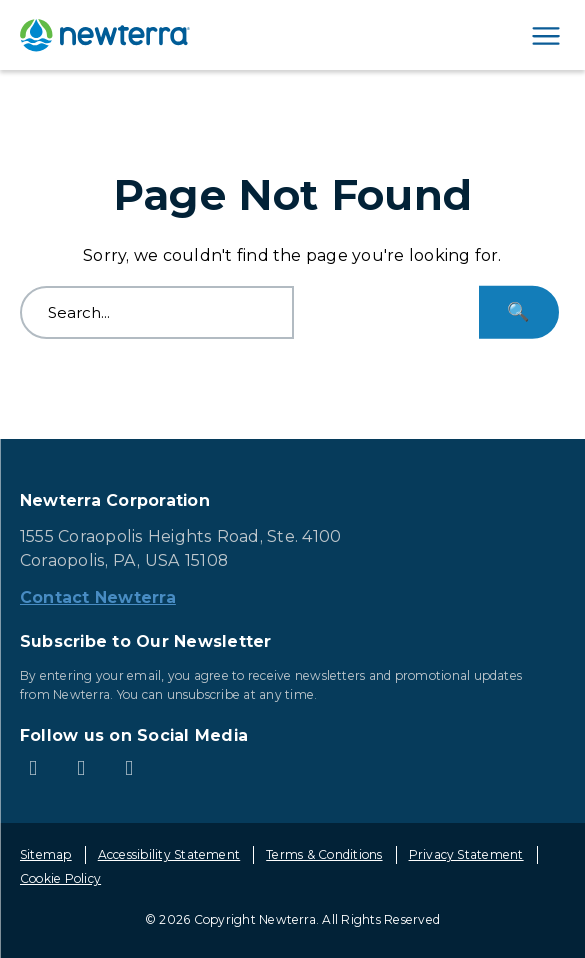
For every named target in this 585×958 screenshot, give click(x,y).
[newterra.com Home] (105, 35)
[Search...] (518, 312)
